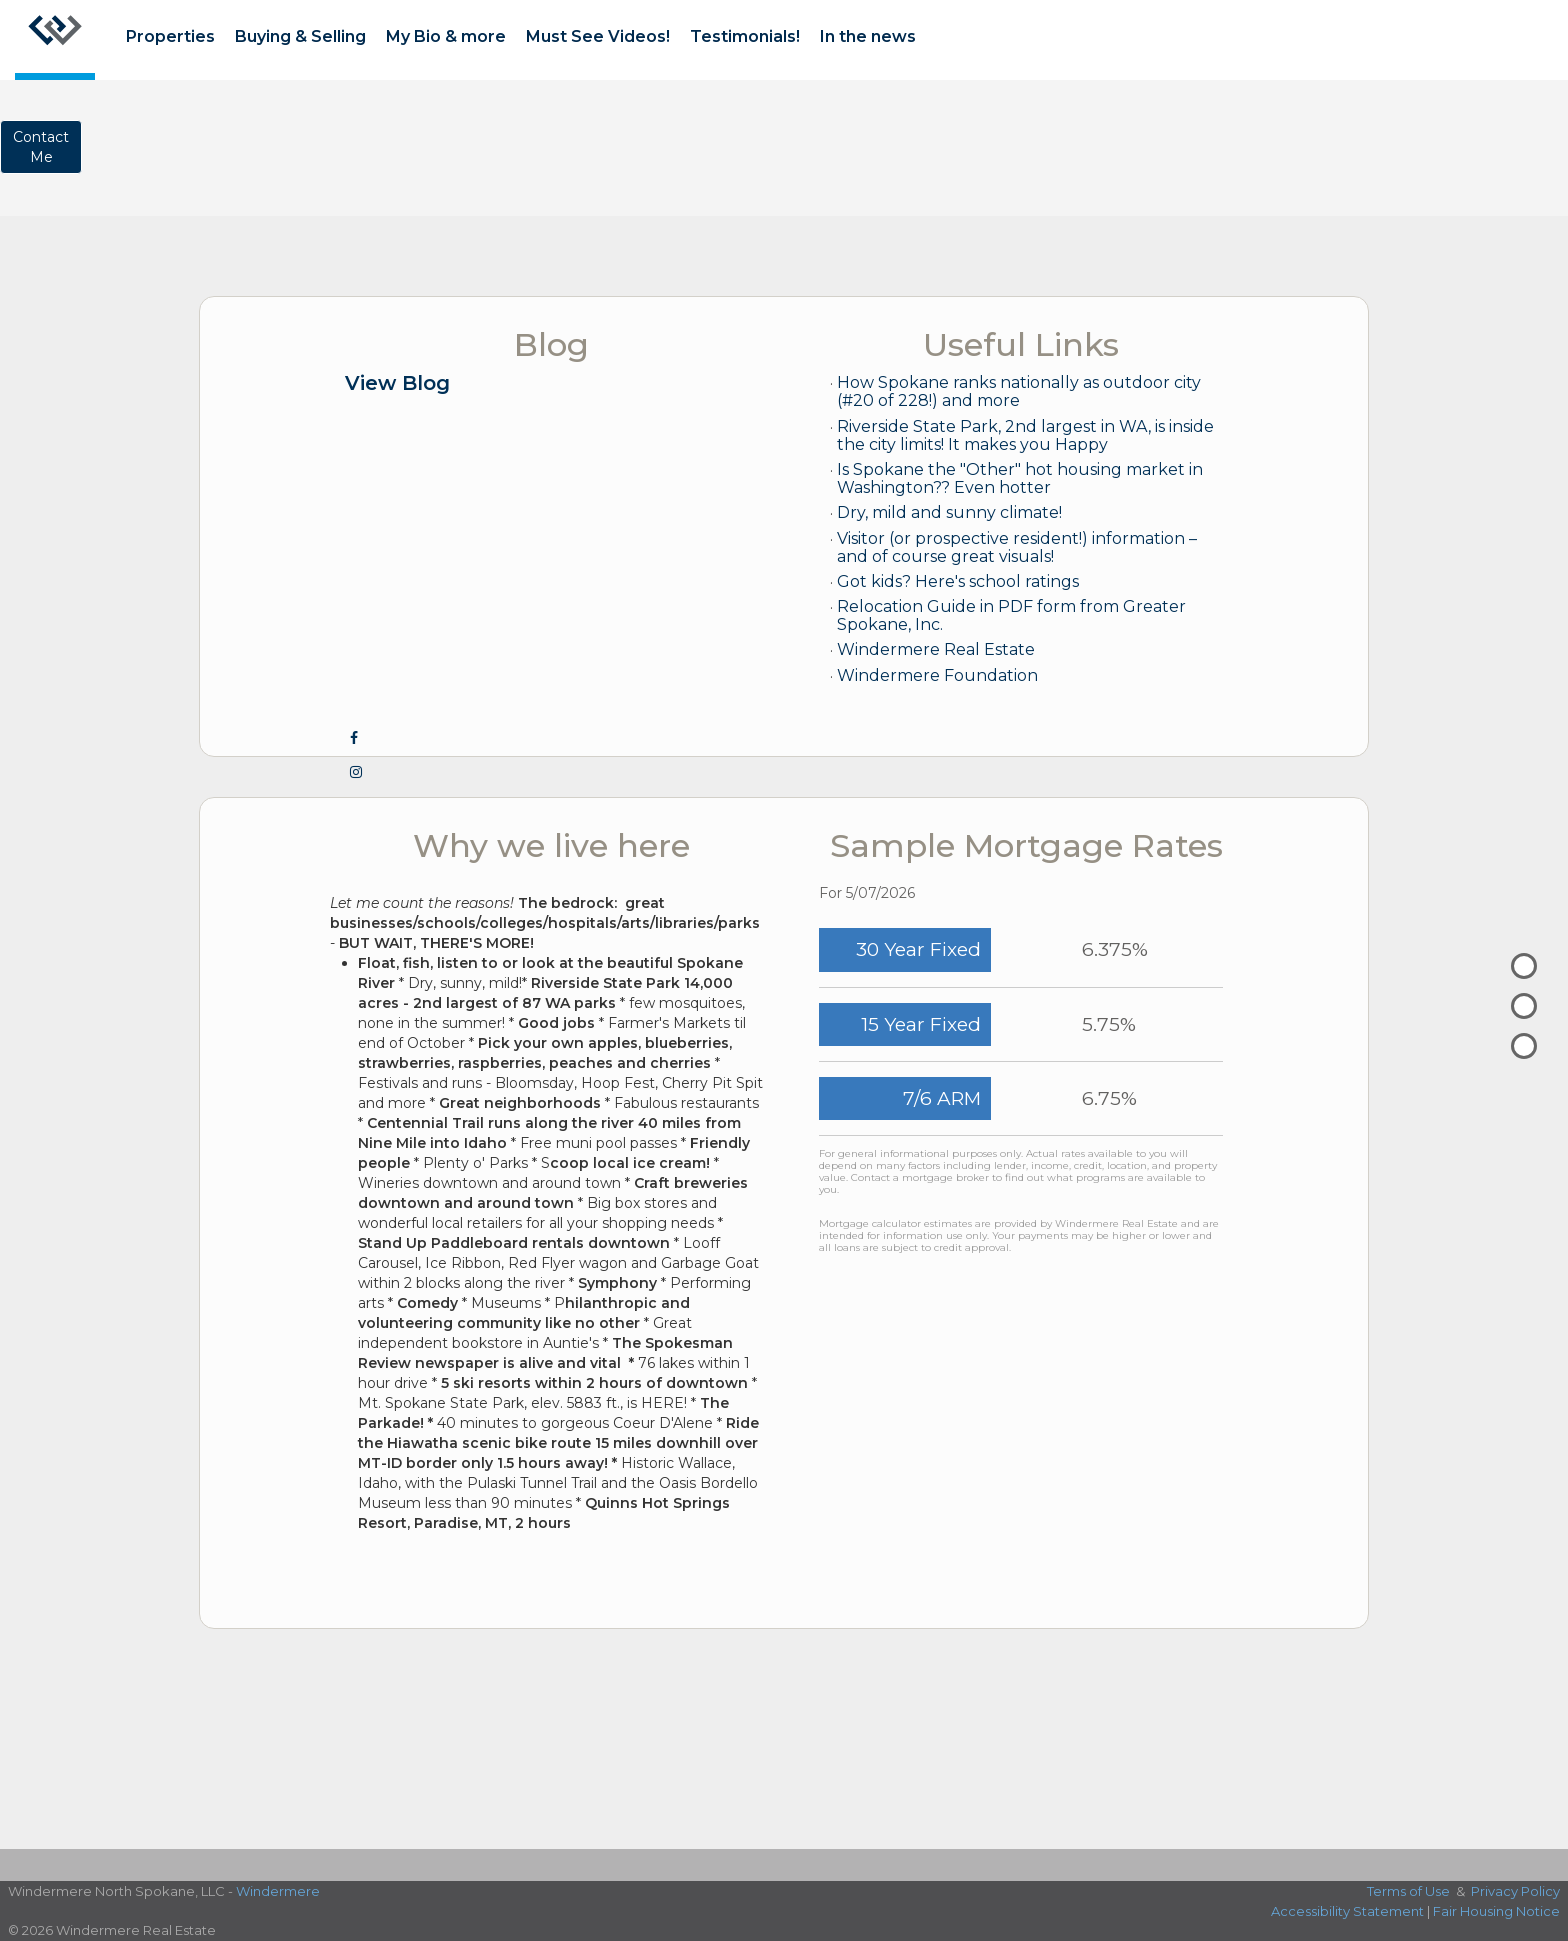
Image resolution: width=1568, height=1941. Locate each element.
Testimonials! (745, 36)
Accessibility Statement (1347, 1911)
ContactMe (41, 147)
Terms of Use (1408, 1891)
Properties (170, 36)
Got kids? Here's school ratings (958, 581)
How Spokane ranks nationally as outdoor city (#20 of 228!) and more (1019, 391)
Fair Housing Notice (1496, 1911)
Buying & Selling (300, 36)
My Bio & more (446, 36)
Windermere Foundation (937, 675)
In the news (868, 36)
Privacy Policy (1515, 1891)
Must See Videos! (598, 36)
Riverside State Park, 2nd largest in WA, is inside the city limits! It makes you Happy (1025, 435)
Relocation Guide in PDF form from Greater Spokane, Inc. (1011, 615)
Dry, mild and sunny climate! (949, 512)
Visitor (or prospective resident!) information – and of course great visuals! (1017, 547)
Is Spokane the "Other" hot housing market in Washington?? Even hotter (1020, 478)
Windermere (278, 1891)
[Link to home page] (55, 40)
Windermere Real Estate (936, 649)
